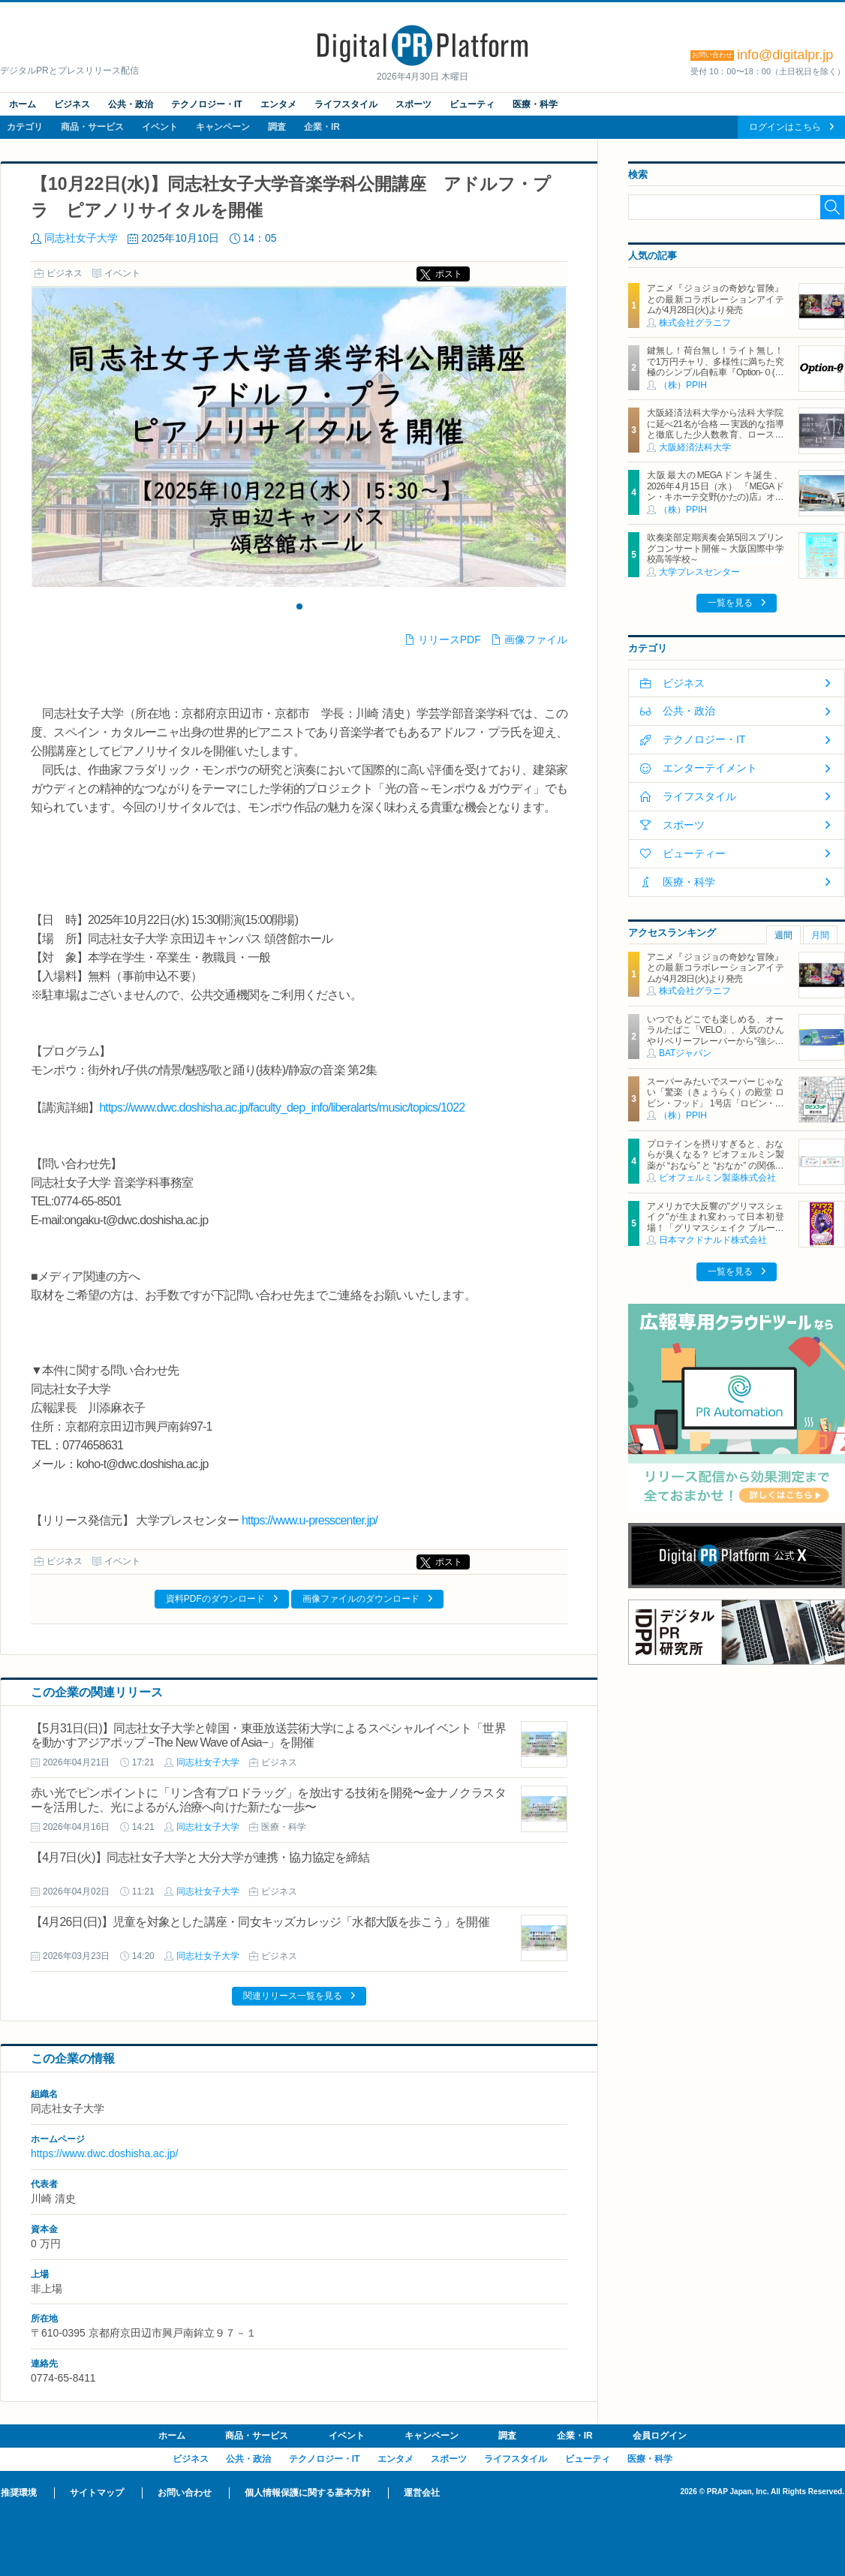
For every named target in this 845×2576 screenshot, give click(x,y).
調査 (277, 127)
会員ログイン (660, 2435)
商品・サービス (92, 127)
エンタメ (278, 104)
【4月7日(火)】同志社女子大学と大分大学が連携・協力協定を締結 (200, 1857)
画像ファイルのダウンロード (360, 1598)
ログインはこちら (785, 127)
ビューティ (472, 104)
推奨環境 (19, 2492)
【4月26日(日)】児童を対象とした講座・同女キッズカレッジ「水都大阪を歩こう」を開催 (260, 1921)
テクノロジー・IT (206, 104)
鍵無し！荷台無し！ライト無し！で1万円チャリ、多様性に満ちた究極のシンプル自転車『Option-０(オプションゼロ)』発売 (715, 366)
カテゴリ (25, 127)
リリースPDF (449, 639)
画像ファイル (535, 639)
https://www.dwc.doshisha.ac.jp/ (104, 2153)
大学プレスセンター (699, 572)
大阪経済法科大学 (695, 447)
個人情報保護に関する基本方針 (308, 2492)
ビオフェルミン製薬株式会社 (717, 1177)
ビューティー (694, 853)
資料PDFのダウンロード (215, 1598)
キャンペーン (223, 127)
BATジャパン (685, 1053)
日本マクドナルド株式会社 (713, 1240)
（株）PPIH (683, 385)
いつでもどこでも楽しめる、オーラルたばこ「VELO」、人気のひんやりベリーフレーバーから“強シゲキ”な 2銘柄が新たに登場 (715, 1035)
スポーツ (413, 104)
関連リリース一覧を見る (292, 1996)
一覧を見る (730, 602)
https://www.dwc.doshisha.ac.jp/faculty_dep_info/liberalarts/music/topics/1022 (282, 1107)
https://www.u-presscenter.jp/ (309, 1520)
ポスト (448, 274)
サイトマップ (97, 2492)
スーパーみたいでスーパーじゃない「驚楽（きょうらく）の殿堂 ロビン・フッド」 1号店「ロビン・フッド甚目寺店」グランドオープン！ (715, 1103)
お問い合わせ (185, 2492)
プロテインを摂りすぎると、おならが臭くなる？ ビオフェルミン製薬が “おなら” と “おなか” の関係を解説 (715, 1160)
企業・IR (322, 127)
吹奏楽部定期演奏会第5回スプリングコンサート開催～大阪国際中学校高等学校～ (715, 548)
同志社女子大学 (81, 238)
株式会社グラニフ (695, 322)
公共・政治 (130, 104)
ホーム (22, 104)
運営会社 (422, 2492)
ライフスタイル (345, 104)
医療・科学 (535, 104)
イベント (160, 127)
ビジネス (72, 104)
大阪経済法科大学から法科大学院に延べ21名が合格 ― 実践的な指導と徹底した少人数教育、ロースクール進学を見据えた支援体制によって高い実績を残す (715, 435)
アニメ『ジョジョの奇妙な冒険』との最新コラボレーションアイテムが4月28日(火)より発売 (715, 299)
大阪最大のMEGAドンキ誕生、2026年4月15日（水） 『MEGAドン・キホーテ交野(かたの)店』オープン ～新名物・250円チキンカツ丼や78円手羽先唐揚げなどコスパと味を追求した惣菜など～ (715, 502)
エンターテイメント (710, 768)
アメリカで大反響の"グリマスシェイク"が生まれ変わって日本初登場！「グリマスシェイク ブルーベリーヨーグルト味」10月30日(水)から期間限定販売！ (715, 1228)
